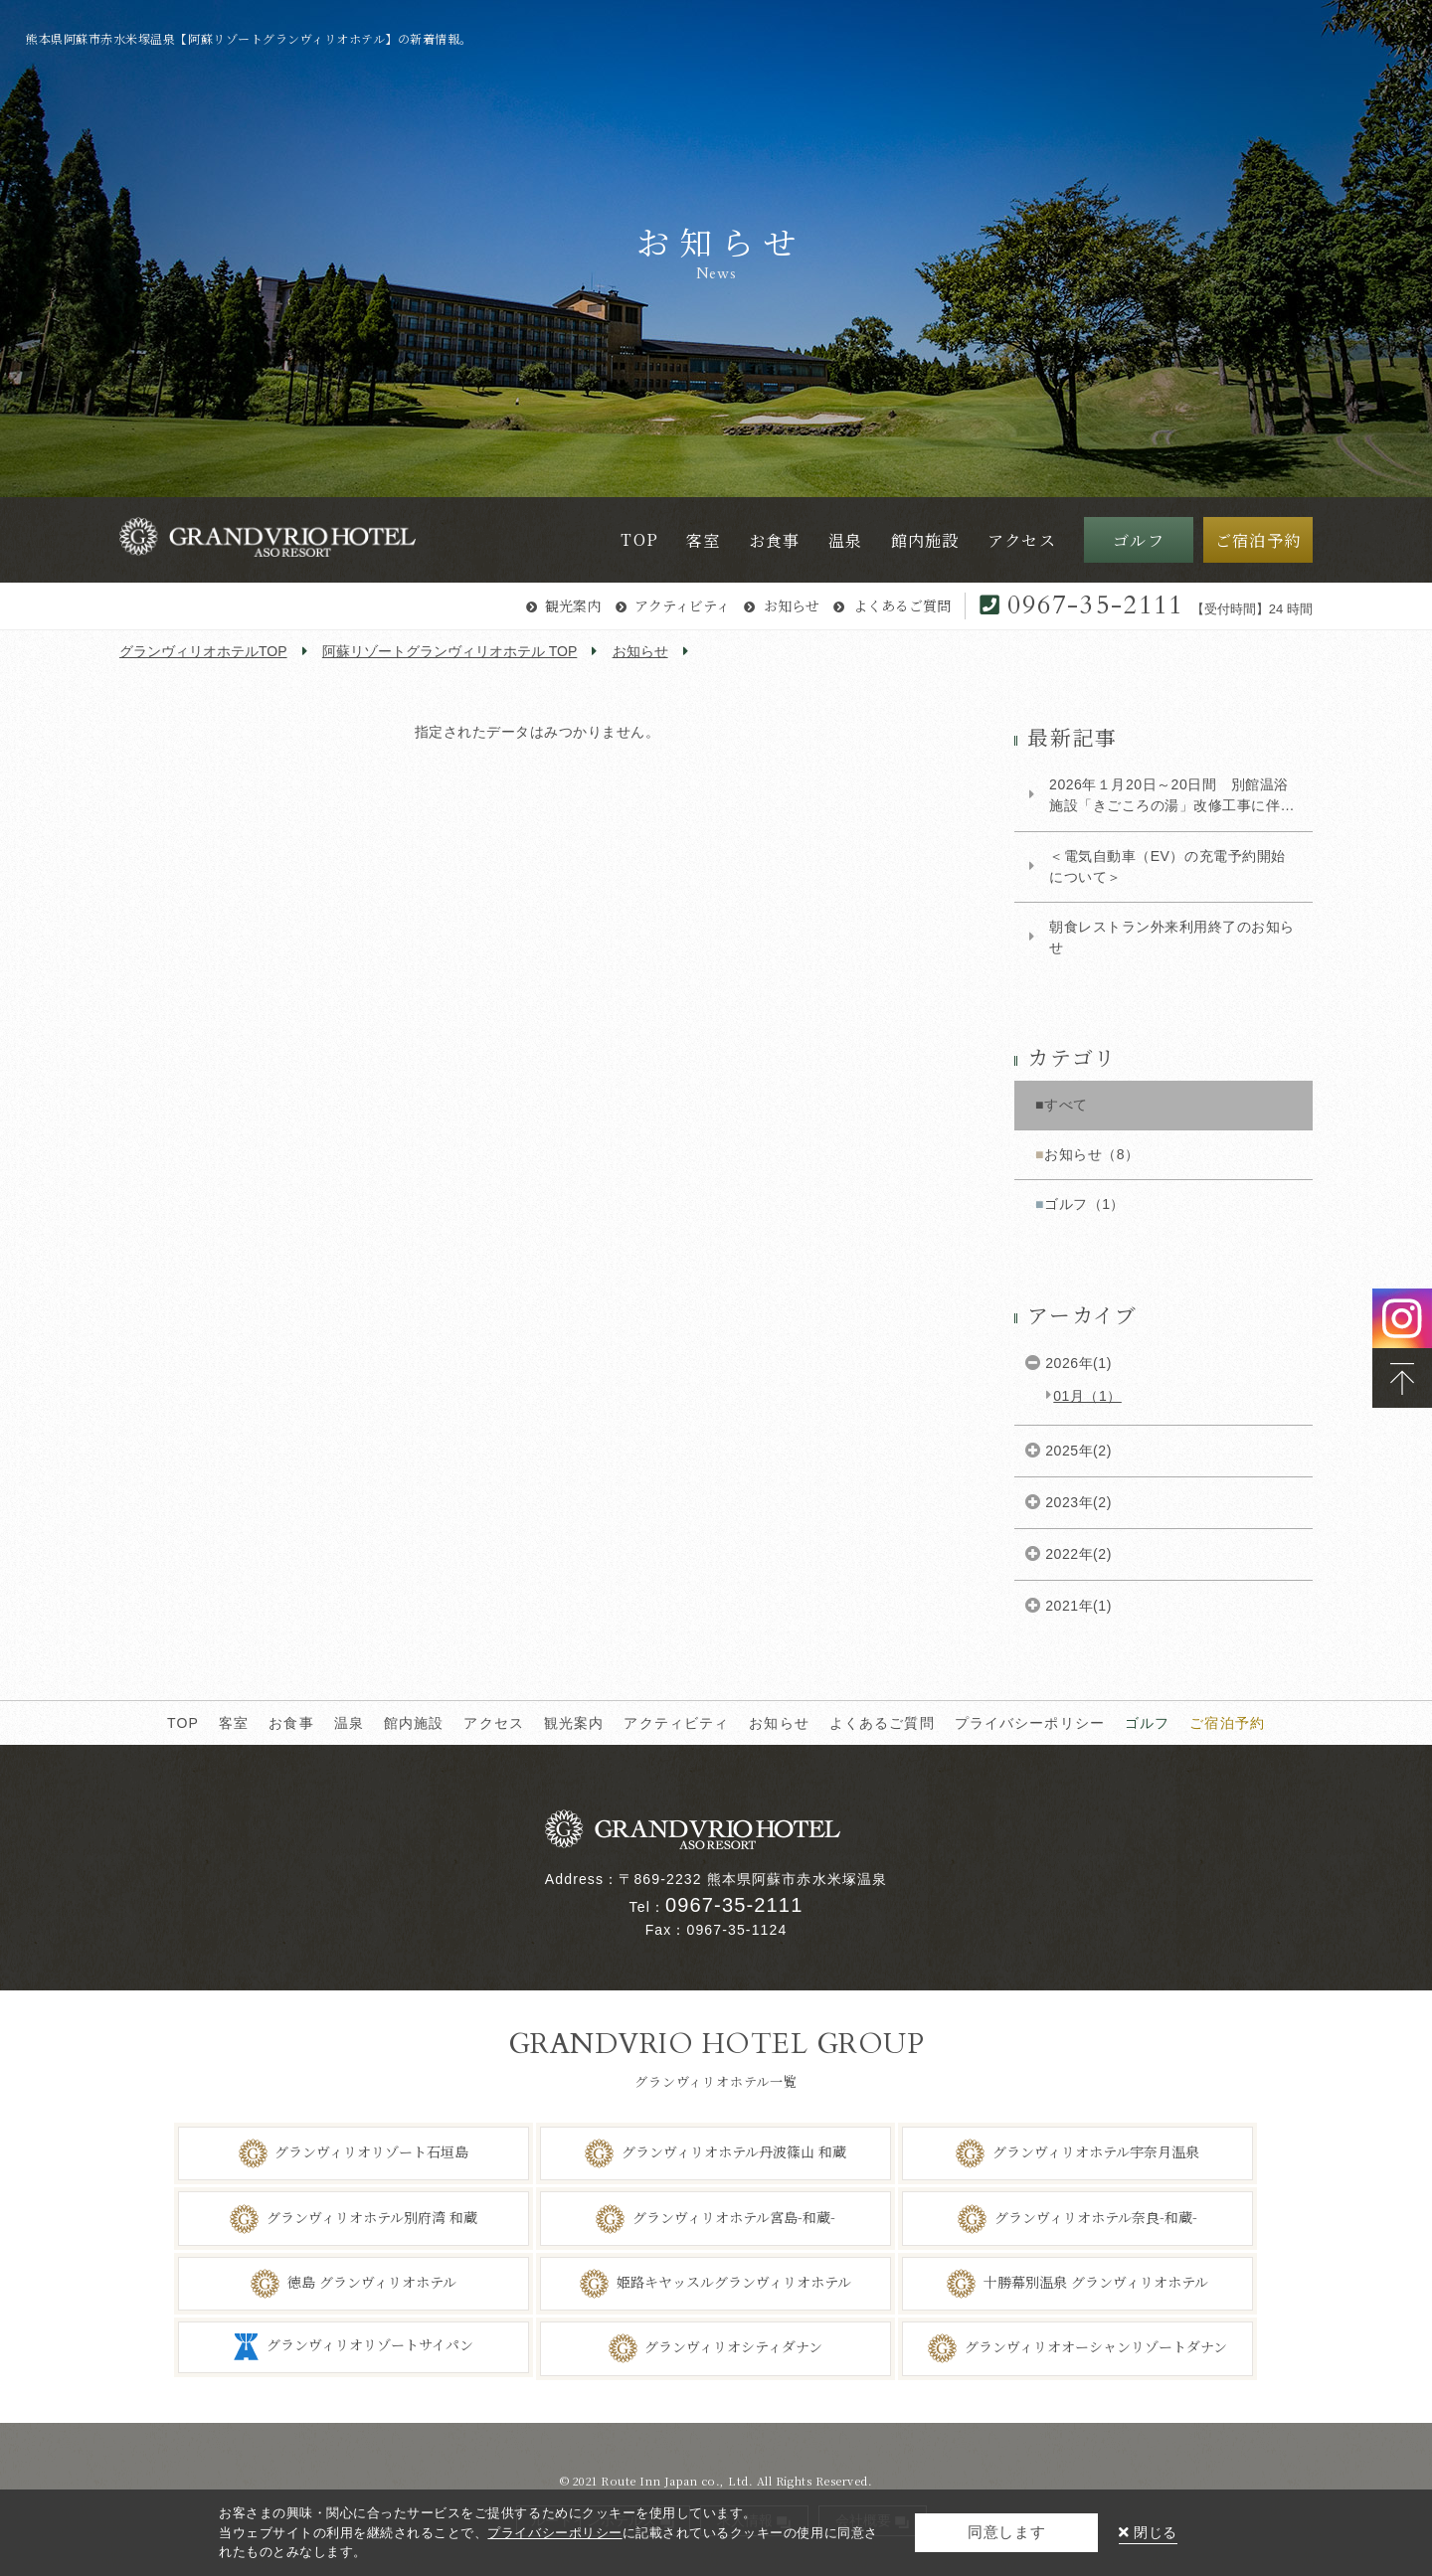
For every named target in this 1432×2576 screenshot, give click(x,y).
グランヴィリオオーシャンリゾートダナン (1096, 2346)
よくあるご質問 (902, 605)
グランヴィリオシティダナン (733, 2346)
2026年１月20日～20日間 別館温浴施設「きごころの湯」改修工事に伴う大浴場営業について (1172, 796)
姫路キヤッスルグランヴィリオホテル (734, 2282)
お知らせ (791, 605)
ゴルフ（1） (1084, 1204)
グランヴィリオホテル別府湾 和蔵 (372, 2216)
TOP (183, 1723)
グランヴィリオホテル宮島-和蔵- (733, 2216)
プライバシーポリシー (1030, 1723)
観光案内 (573, 605)
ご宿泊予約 (1227, 1723)
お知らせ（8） (1091, 1154)
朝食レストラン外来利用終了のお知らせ (1172, 937)
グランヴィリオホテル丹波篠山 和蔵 (734, 2151)
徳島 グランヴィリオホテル (371, 2282)
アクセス (493, 1723)
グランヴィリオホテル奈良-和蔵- (1095, 2216)
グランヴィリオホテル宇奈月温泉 (1095, 2151)
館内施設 (414, 1723)
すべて (1066, 1105)
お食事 (290, 1723)
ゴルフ (1147, 1723)
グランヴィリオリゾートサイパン (370, 2345)
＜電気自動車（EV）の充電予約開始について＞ (1167, 866)
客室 (234, 1723)
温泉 (349, 1723)
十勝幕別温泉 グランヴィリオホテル (1096, 2282)
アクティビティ (682, 605)
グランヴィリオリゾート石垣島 (371, 2151)
